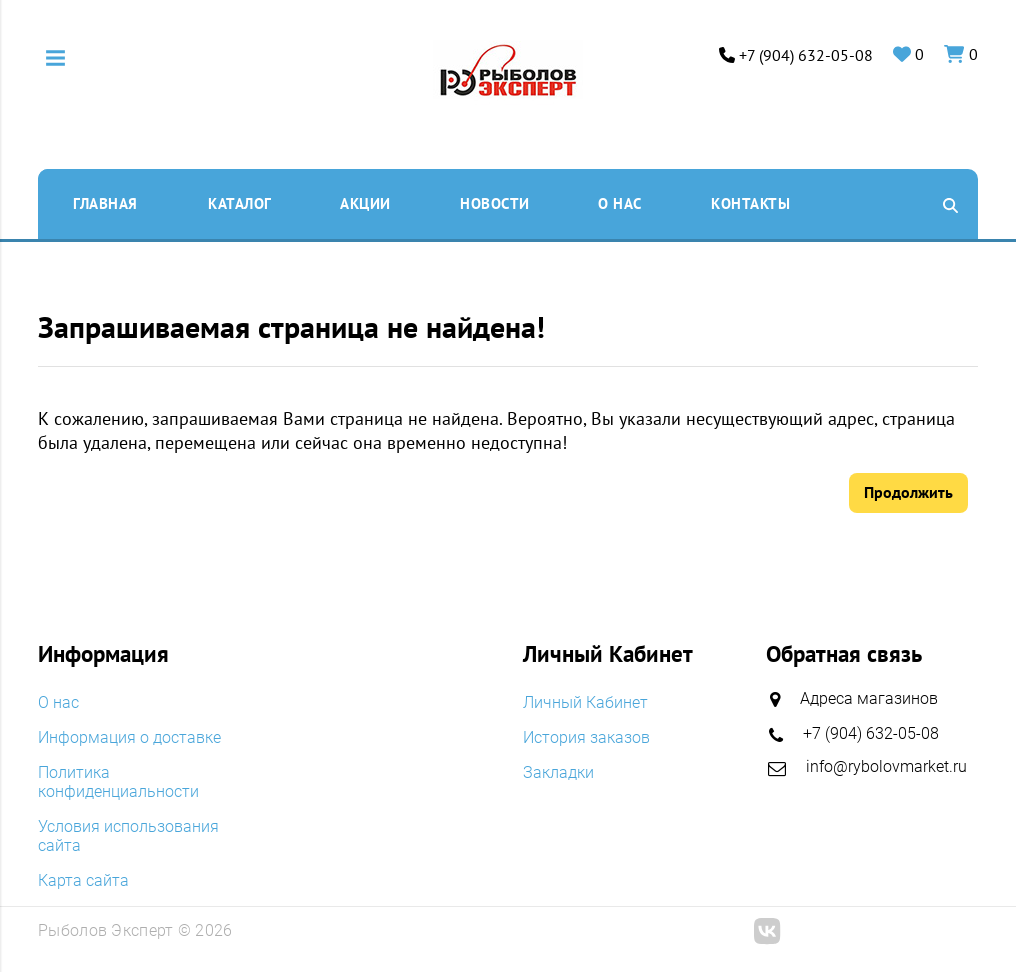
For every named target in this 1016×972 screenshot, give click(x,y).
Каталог (240, 203)
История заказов (586, 737)
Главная (105, 203)
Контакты (750, 203)
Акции (365, 203)
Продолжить (908, 492)
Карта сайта (83, 880)
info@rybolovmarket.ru (886, 766)
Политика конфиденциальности (118, 782)
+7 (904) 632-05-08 (806, 55)
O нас (620, 203)
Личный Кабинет (585, 702)
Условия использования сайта (128, 836)
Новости (495, 203)
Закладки (558, 772)
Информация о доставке (129, 737)
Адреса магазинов (869, 698)
